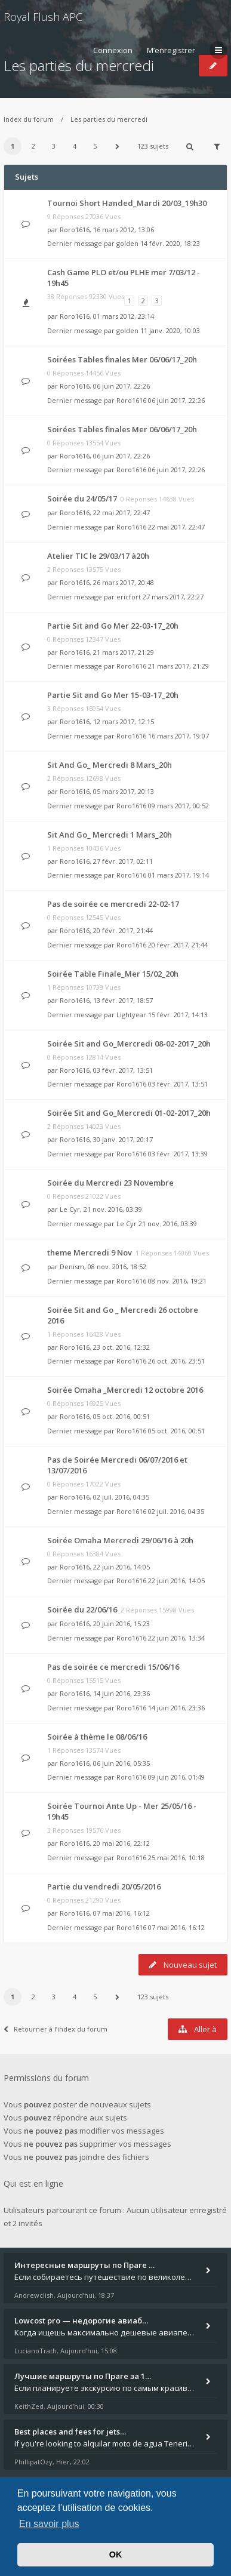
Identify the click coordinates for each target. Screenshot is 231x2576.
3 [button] (54, 145)
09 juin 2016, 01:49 (176, 1776)
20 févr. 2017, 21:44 (178, 944)
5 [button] (95, 145)
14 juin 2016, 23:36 (176, 1707)
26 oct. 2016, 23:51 (176, 1360)
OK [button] (115, 2554)
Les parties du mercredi (108, 119)
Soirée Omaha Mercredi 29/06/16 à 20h (120, 1540)
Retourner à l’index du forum (55, 2028)
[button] (117, 146)
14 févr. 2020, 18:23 (170, 243)
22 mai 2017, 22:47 (176, 526)
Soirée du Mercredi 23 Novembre (110, 1182)
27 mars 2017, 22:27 (173, 596)
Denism (72, 1266)
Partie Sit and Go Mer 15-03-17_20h (112, 695)
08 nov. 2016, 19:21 (177, 1280)
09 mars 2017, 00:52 (178, 805)
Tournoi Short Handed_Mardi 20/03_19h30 (127, 203)
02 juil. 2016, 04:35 (176, 1511)
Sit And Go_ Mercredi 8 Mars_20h (109, 764)
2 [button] (33, 145)
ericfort (128, 596)
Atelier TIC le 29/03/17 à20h (98, 555)
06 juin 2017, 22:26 (176, 400)
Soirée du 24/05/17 (82, 498)
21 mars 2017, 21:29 (178, 665)
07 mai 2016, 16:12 (176, 1927)
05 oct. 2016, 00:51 (176, 1430)
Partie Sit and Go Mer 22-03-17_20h (112, 625)
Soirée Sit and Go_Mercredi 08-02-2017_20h (129, 1043)
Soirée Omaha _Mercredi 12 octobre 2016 (125, 1389)
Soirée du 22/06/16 (82, 1609)
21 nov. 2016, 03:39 (167, 1223)
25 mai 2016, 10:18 (176, 1857)
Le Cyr (70, 1209)
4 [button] (74, 145)
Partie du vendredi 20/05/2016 (104, 1886)
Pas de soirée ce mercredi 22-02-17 (113, 903)
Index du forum (29, 119)
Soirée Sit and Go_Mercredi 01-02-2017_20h (129, 1112)
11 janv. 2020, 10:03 (170, 330)
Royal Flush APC (43, 17)
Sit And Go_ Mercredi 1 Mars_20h (109, 834)
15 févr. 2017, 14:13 (178, 1014)
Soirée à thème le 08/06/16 (97, 1736)
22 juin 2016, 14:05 (176, 1580)
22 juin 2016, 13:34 (176, 1637)
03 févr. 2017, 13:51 (178, 1083)
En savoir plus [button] (49, 2524)
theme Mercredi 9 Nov (89, 1252)
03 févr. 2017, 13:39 (178, 1153)
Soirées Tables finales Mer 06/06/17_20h (122, 359)
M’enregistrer (171, 50)
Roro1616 (75, 229)
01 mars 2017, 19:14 (178, 874)
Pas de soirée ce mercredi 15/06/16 (113, 1666)
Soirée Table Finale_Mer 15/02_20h (112, 973)
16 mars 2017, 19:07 (178, 735)
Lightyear (131, 1014)
